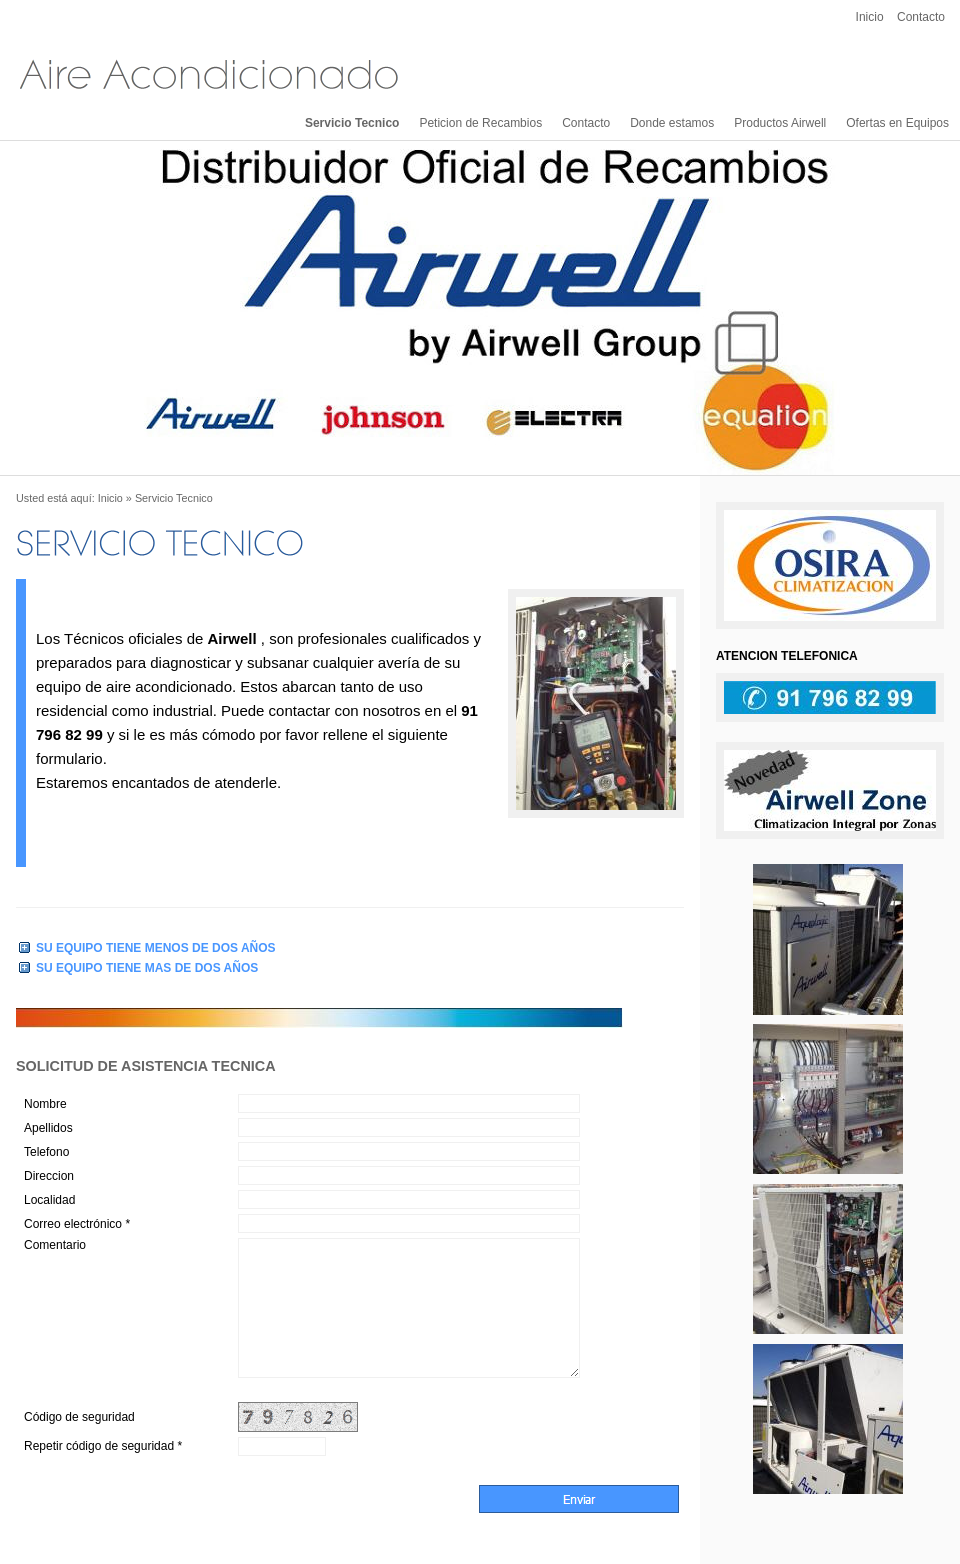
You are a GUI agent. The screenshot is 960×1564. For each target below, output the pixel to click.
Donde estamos (672, 123)
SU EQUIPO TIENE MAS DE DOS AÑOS (147, 968)
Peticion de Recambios (480, 123)
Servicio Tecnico (352, 123)
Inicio (870, 17)
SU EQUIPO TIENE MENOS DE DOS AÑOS (156, 948)
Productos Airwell (780, 123)
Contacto (921, 17)
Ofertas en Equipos (897, 123)
